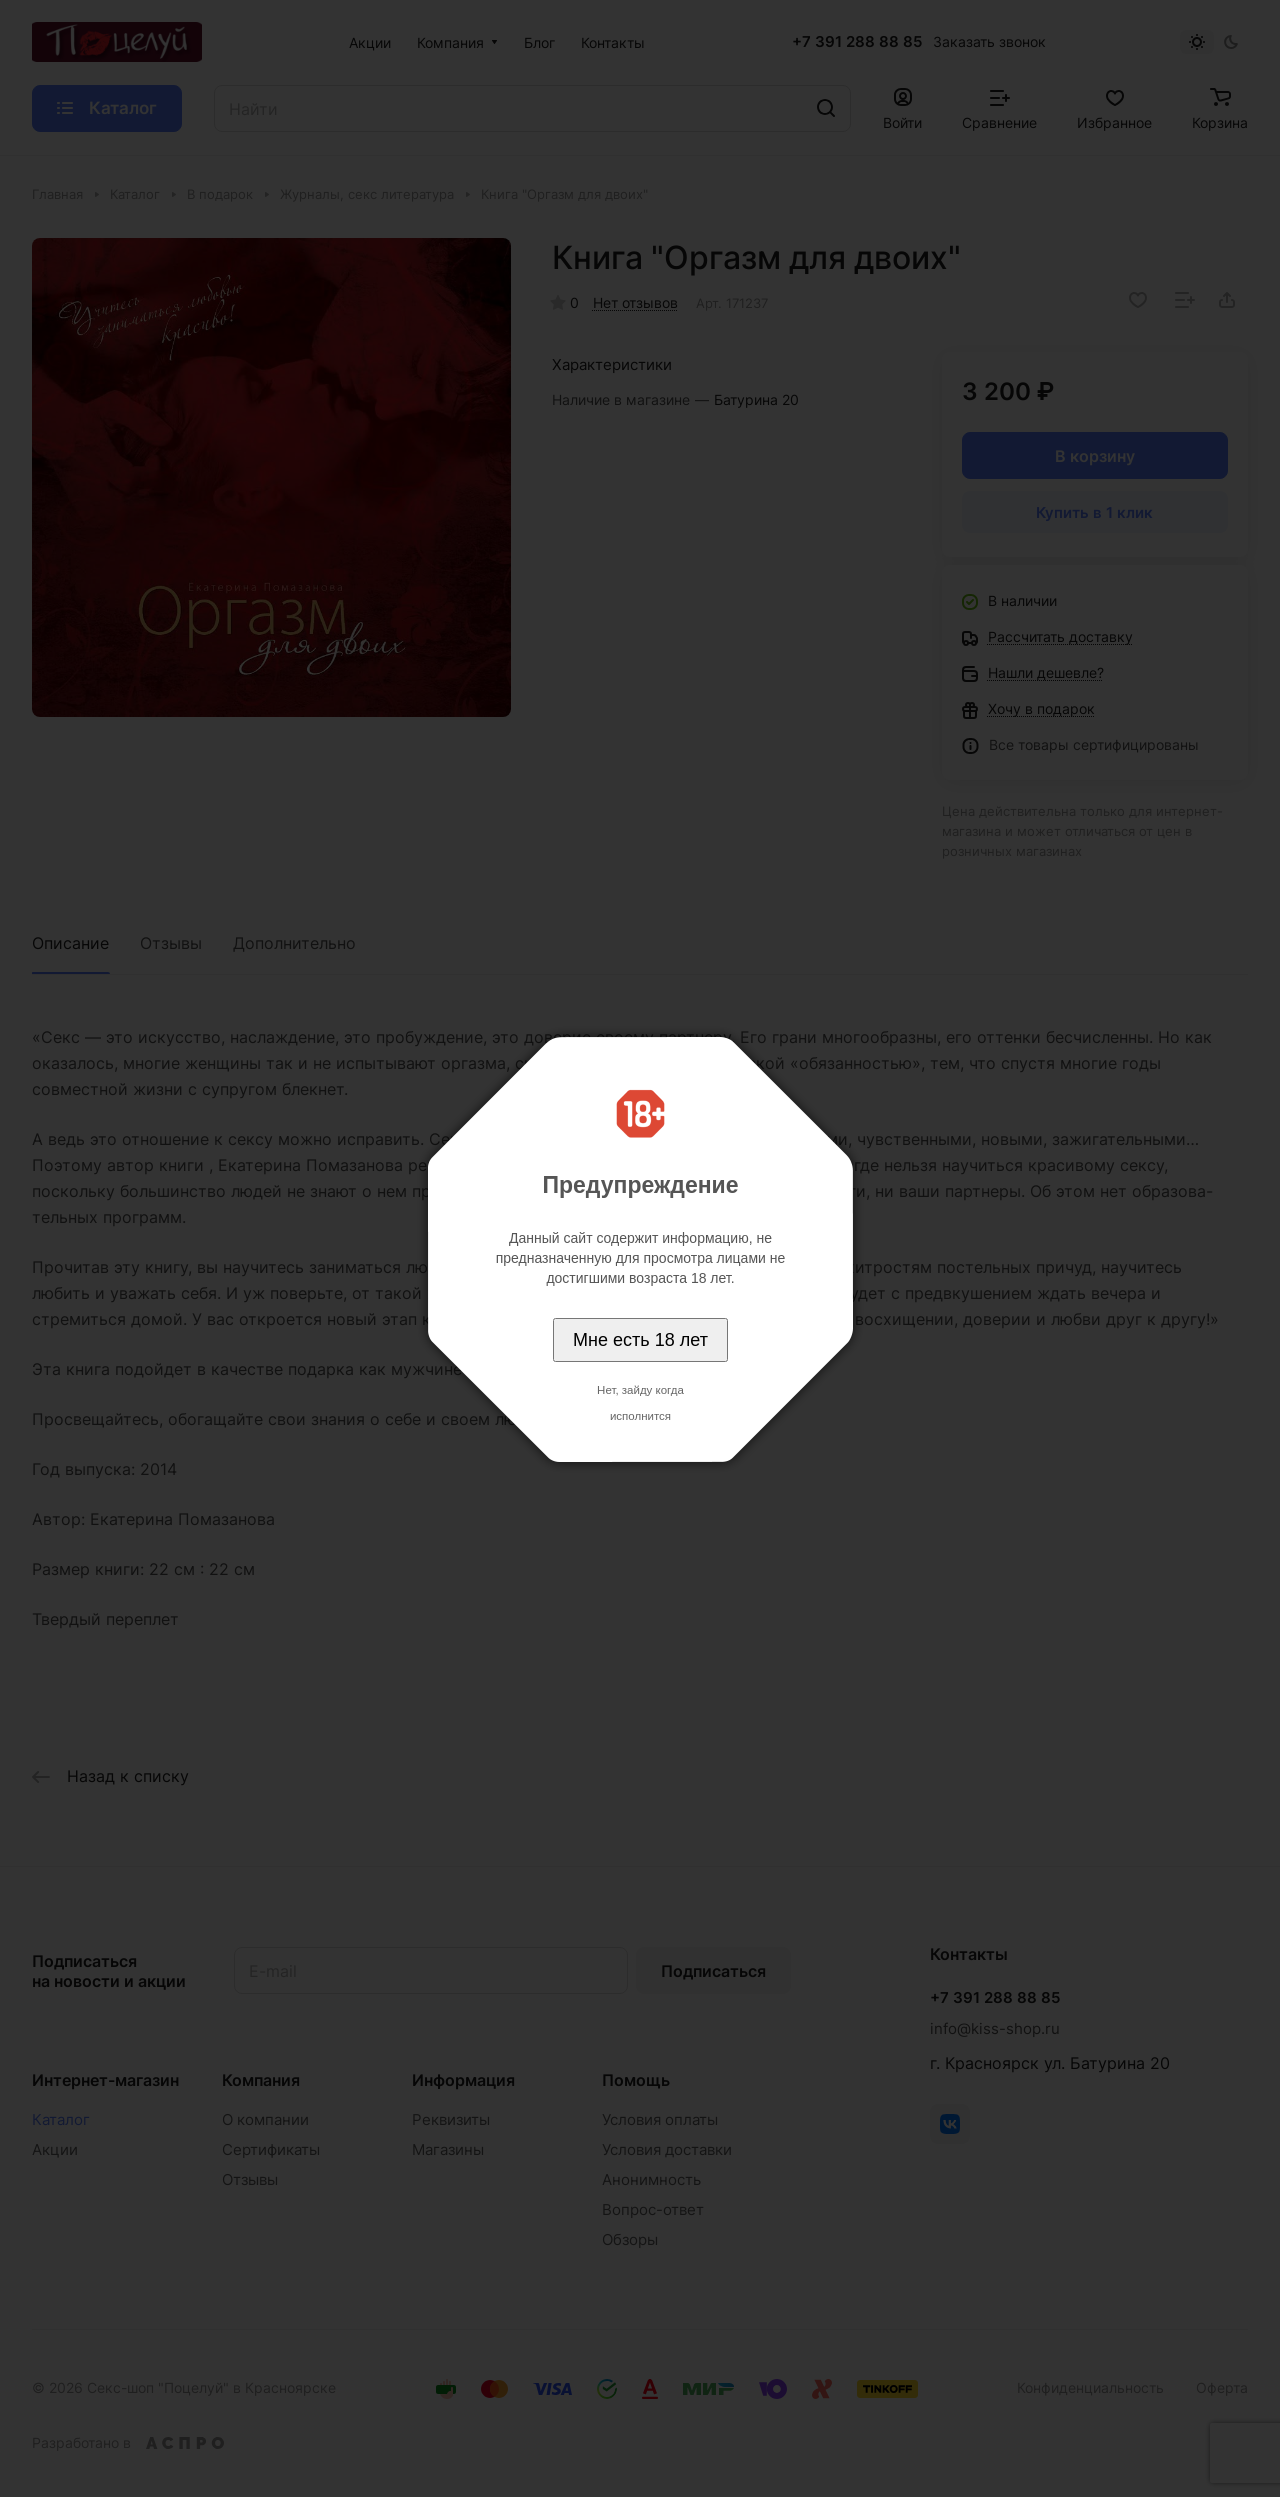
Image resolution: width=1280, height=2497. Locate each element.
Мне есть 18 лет (640, 1340)
